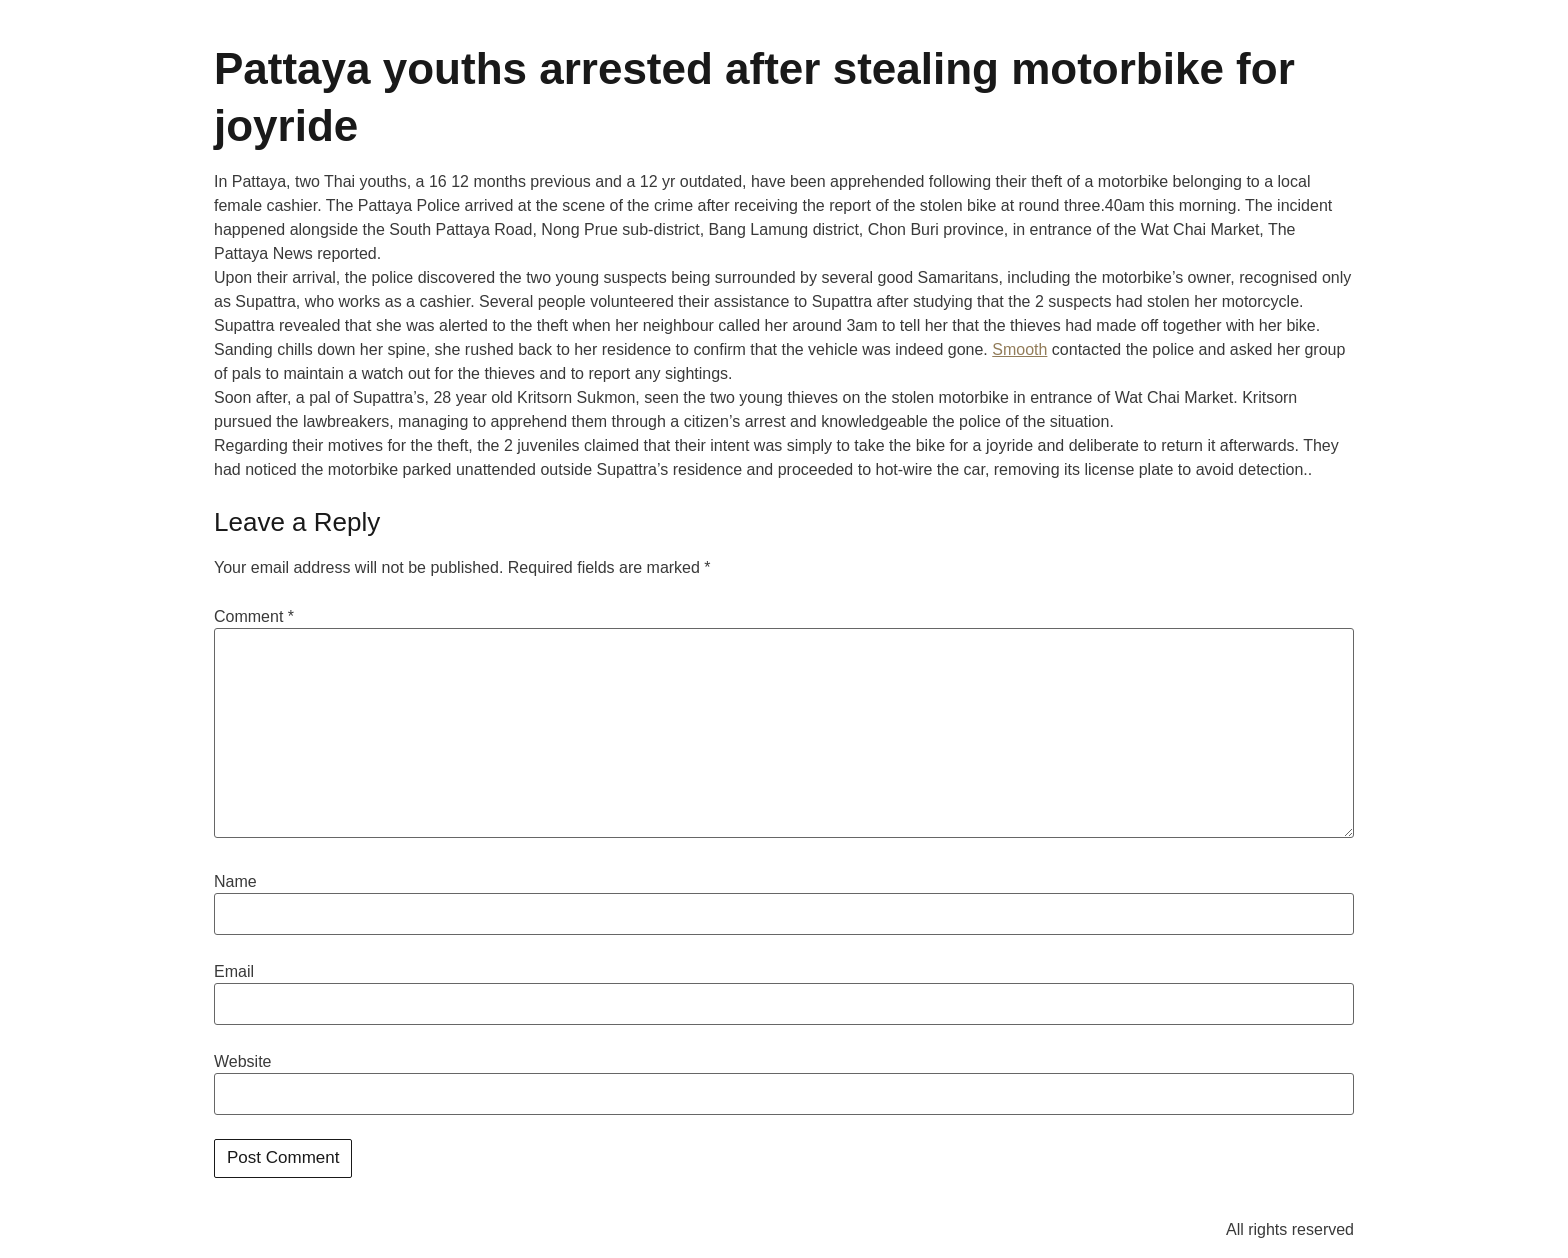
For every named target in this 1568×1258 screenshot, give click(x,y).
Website (243, 1062)
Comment (254, 617)
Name (235, 882)
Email (234, 972)
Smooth (1019, 349)
